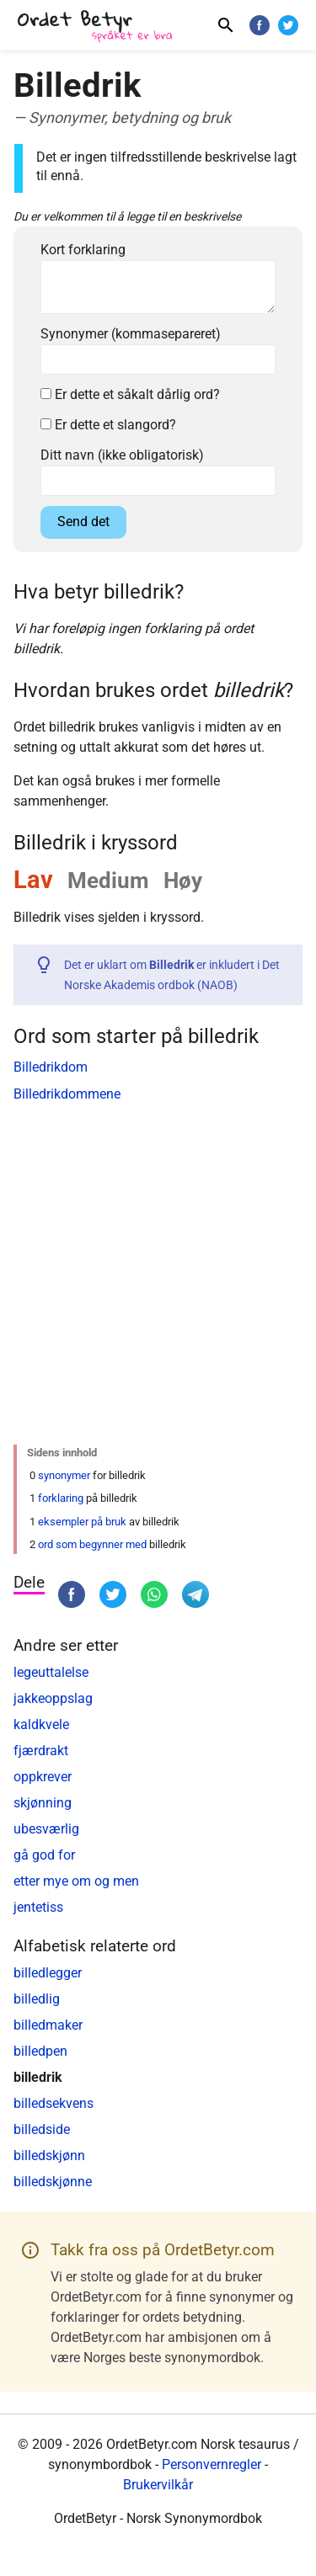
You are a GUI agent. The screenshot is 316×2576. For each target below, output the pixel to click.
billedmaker (48, 2025)
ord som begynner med (92, 1544)
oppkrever (42, 1777)
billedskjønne (52, 2182)
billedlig (36, 1999)
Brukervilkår (158, 2485)
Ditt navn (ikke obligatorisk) (122, 455)
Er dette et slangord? (108, 425)
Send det (83, 522)
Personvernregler (211, 2464)
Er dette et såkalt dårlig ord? (130, 394)
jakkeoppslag (53, 1698)
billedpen (40, 2051)
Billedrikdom (50, 1067)
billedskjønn (49, 2156)
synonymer (64, 1475)
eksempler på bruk (82, 1521)
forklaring (60, 1498)
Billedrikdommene (67, 1094)
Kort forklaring (83, 250)
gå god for (44, 1855)
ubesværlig (46, 1829)
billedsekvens (53, 2103)
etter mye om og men (76, 1881)
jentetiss (38, 1907)
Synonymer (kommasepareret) (130, 334)
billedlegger (47, 1973)
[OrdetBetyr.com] (97, 27)
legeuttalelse (50, 1672)
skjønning (42, 1803)
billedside (41, 2129)
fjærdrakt (40, 1751)
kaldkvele (41, 1724)
